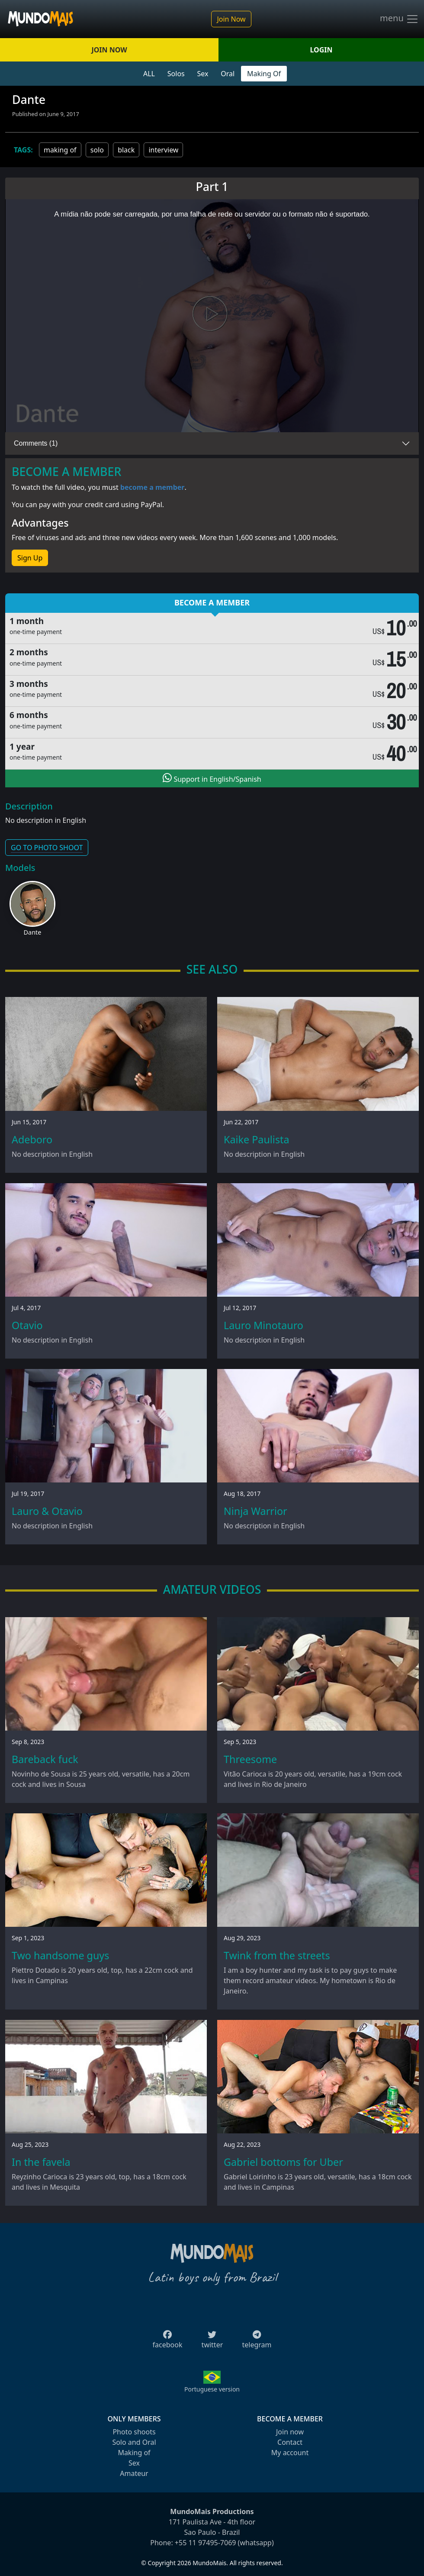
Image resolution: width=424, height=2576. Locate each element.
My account (289, 2452)
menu (399, 19)
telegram (256, 2342)
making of (60, 150)
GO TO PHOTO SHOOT (47, 847)
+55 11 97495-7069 (205, 2542)
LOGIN (321, 50)
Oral (227, 73)
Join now (290, 2432)
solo (97, 150)
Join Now (231, 19)
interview (163, 150)
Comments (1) (36, 443)
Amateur (134, 2473)
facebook (168, 2342)
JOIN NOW (109, 50)
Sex (203, 73)
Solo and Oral (134, 2442)
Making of (134, 2452)
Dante (33, 932)
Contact (289, 2442)
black (126, 150)
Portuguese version (212, 2389)
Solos (176, 73)
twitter (212, 2342)
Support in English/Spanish (212, 778)
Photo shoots (133, 2432)
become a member (152, 487)
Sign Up (29, 558)
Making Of (264, 73)
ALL (149, 73)
